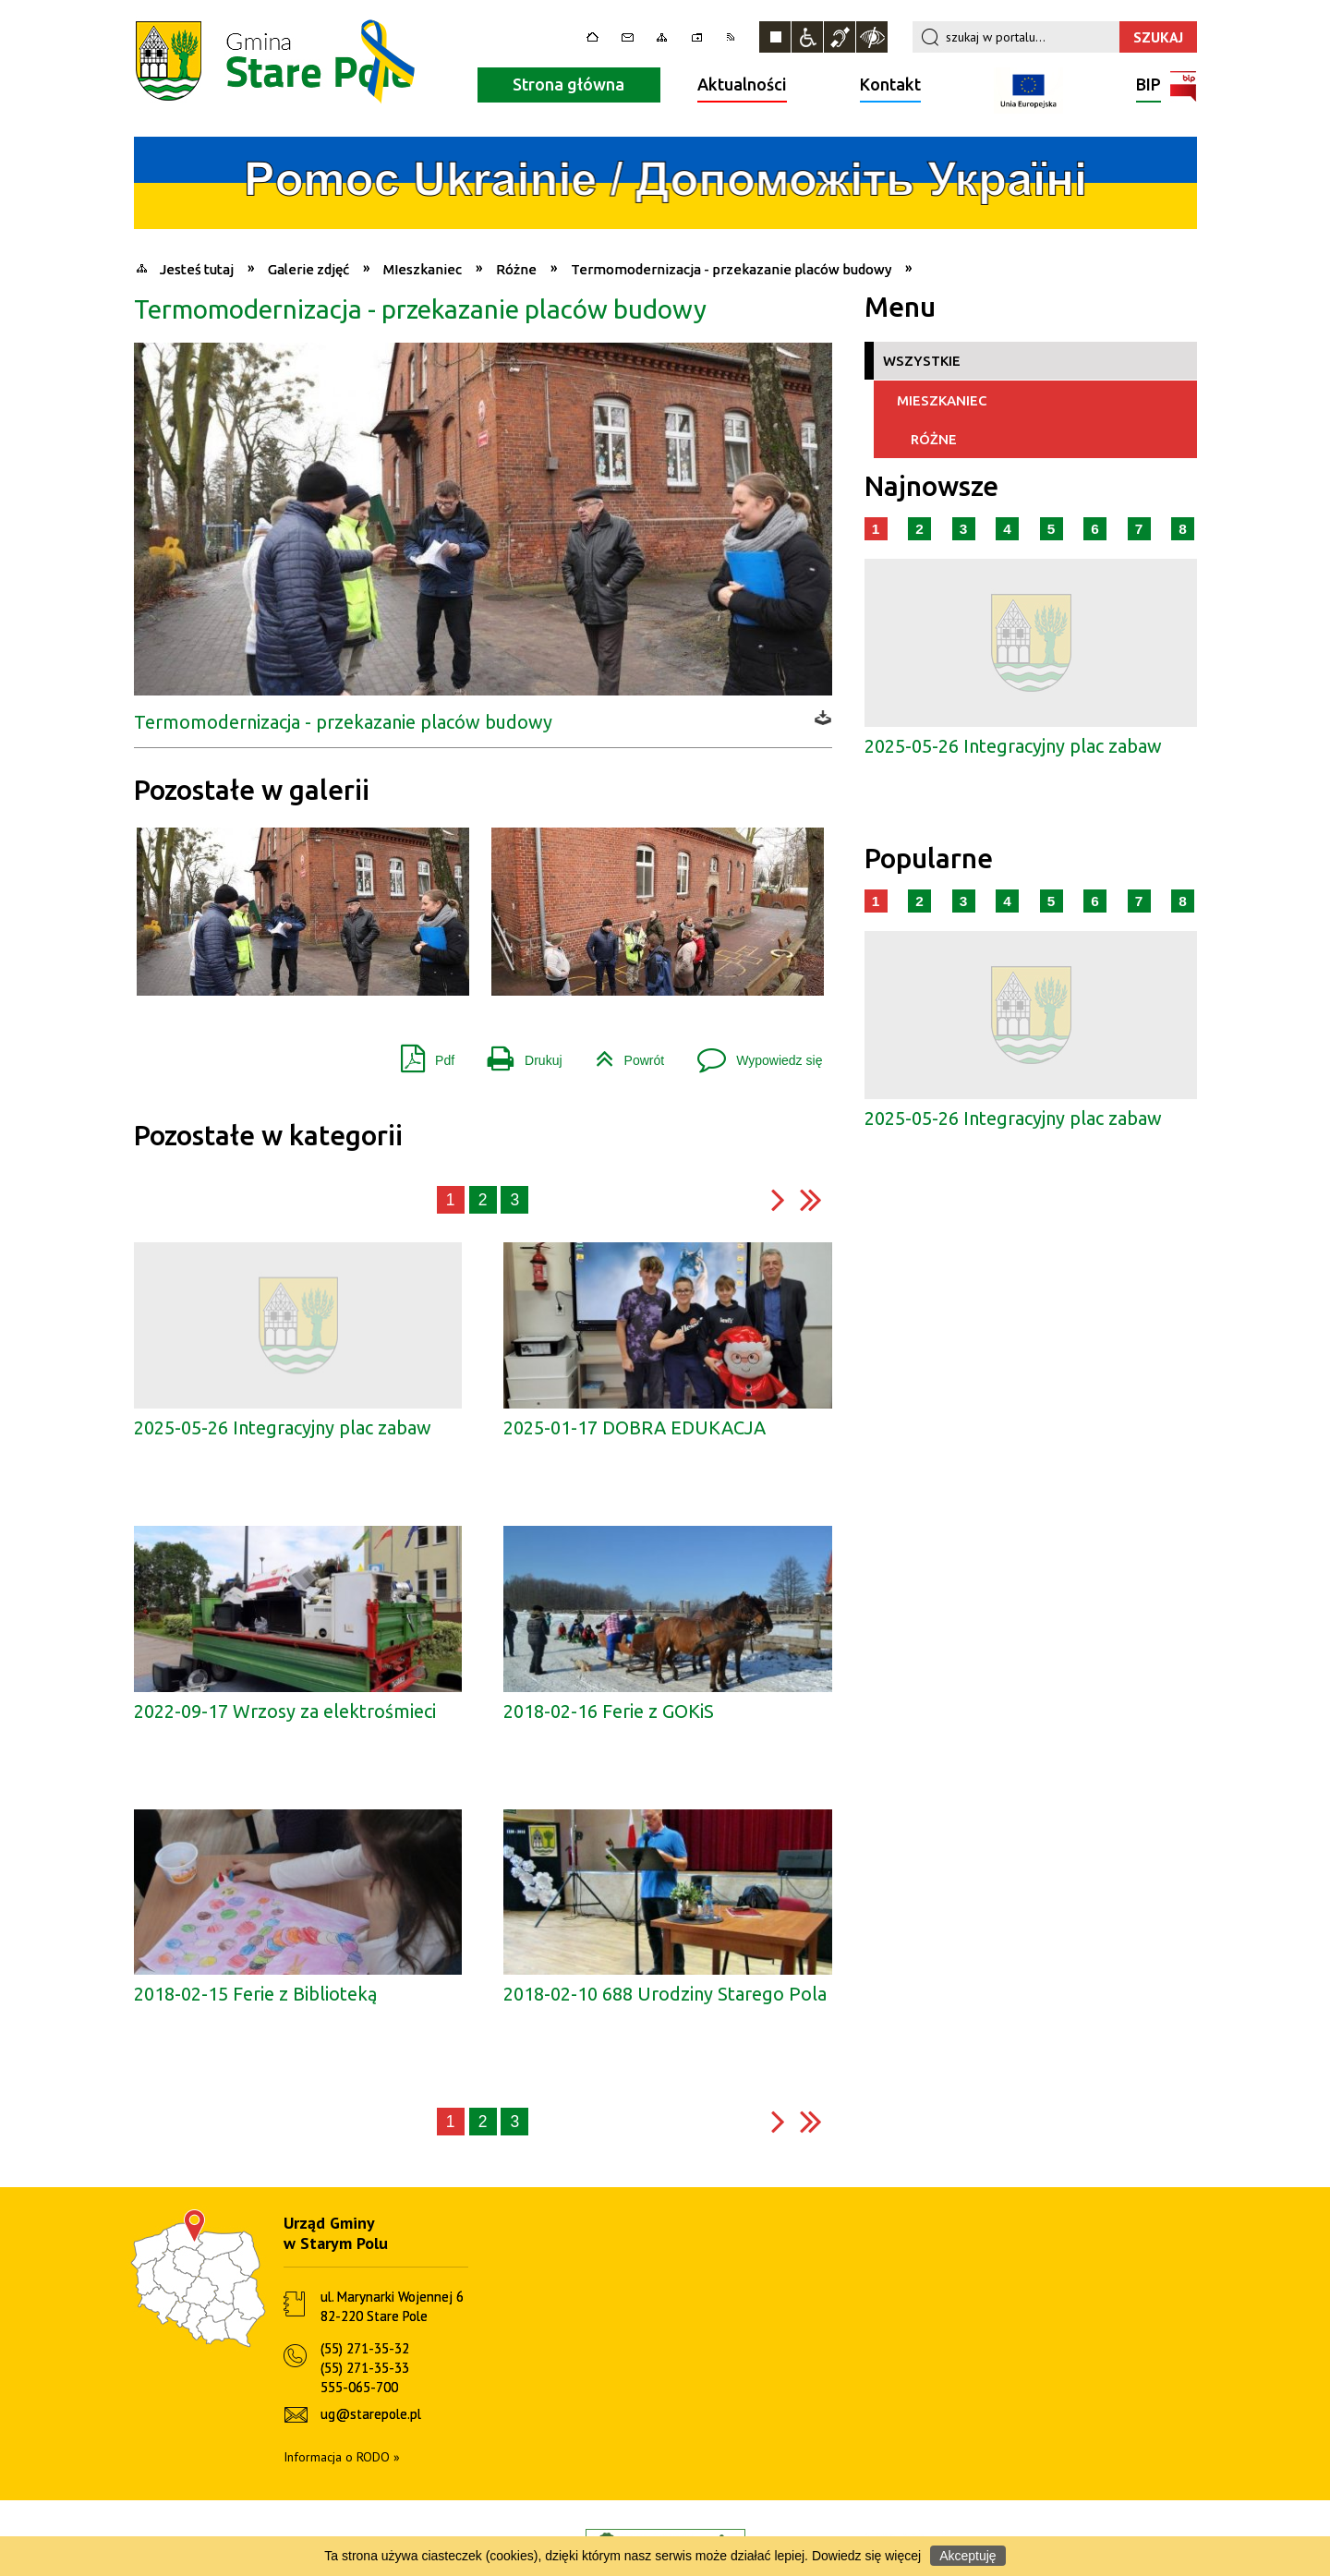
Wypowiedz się (752, 1053)
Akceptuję (967, 2555)
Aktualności (742, 84)
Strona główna (568, 84)
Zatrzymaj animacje (775, 37)
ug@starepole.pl (370, 2414)
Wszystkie (922, 361)
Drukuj (517, 1053)
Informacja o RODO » (342, 2457)
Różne (927, 438)
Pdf (420, 1053)
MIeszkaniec (935, 399)
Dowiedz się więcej (866, 2555)
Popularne (928, 858)
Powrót (623, 1053)
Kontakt (890, 84)
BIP (1148, 86)
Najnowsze (931, 486)
